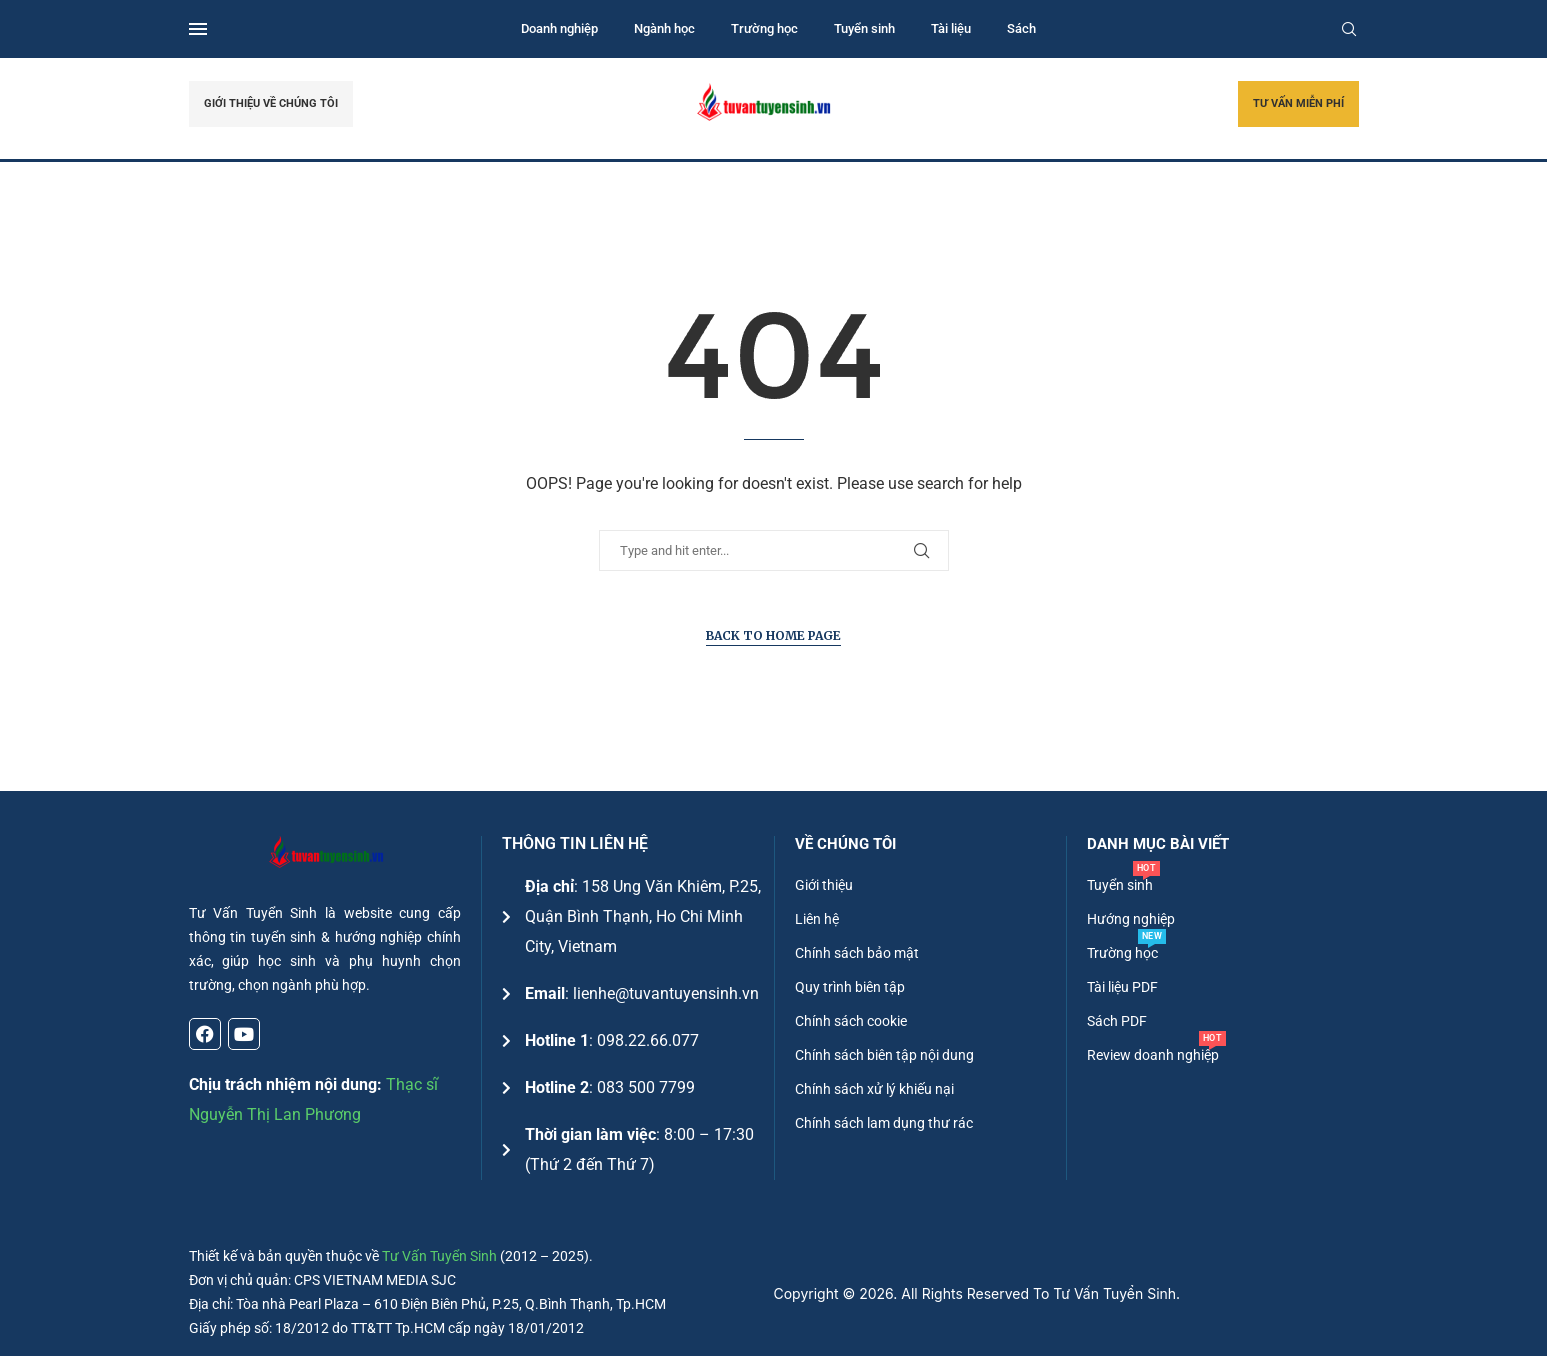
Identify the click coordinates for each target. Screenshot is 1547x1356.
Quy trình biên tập (850, 987)
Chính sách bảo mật (857, 953)
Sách (1021, 28)
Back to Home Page (773, 635)
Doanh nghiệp (559, 28)
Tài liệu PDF (1122, 987)
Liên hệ (817, 919)
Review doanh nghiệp (1153, 1055)
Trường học (764, 28)
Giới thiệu (824, 885)
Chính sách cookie (851, 1021)
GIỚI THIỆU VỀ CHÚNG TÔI (271, 103)
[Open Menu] (198, 29)
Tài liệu (951, 28)
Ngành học (664, 28)
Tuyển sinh (864, 28)
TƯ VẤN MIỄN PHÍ (1298, 103)
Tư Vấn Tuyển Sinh (439, 1256)
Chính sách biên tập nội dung (884, 1055)
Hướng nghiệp (1131, 919)
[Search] (1349, 29)
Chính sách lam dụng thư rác (884, 1123)
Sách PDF (1117, 1021)
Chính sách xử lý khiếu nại (874, 1089)
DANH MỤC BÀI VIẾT (1158, 844)
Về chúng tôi (845, 844)
